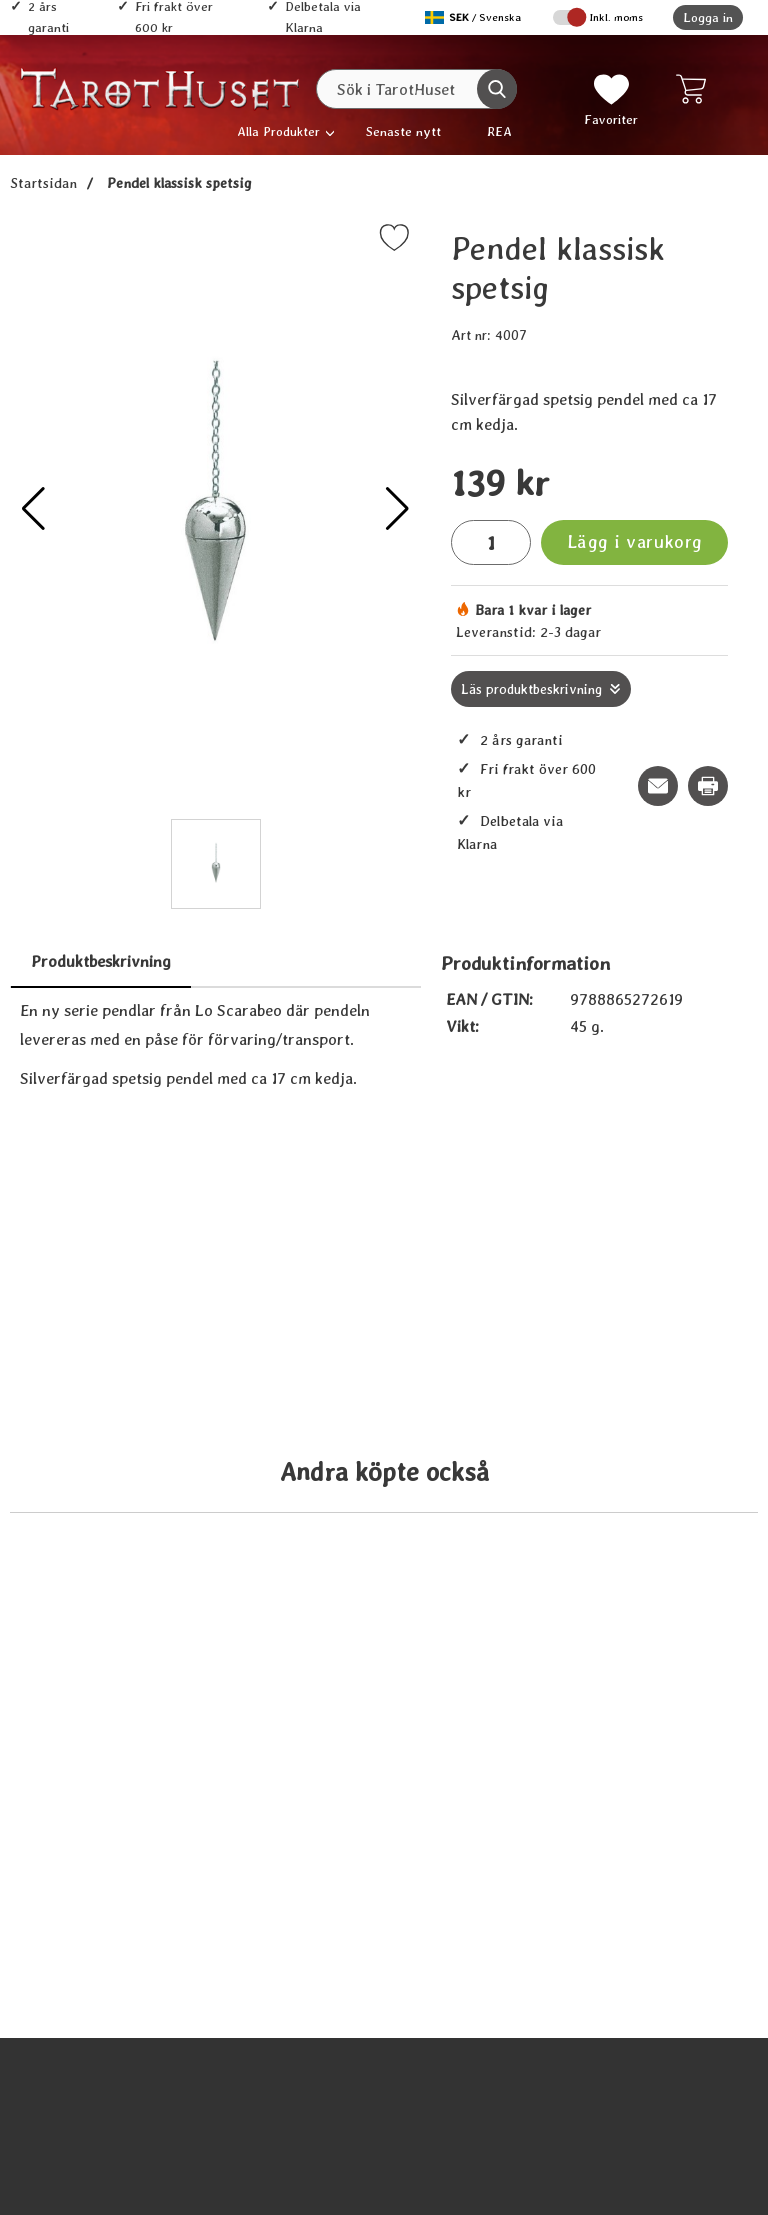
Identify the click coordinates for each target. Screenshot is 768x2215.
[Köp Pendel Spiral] (204, 1526)
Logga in (708, 17)
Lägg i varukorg (635, 541)
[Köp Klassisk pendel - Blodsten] (563, 2122)
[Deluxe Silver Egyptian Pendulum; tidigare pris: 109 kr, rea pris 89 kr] (563, 1456)
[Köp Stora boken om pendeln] (204, 2122)
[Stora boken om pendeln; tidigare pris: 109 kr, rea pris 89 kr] (204, 2052)
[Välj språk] (475, 17)
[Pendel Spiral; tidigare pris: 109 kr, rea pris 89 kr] (204, 1456)
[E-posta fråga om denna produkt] (658, 786)
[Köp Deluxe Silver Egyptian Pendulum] (563, 1526)
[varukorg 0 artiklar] (695, 89)
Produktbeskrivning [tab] (101, 961)
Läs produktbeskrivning (531, 689)
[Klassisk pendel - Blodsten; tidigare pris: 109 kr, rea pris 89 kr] (563, 2052)
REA (499, 131)
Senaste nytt (403, 131)
